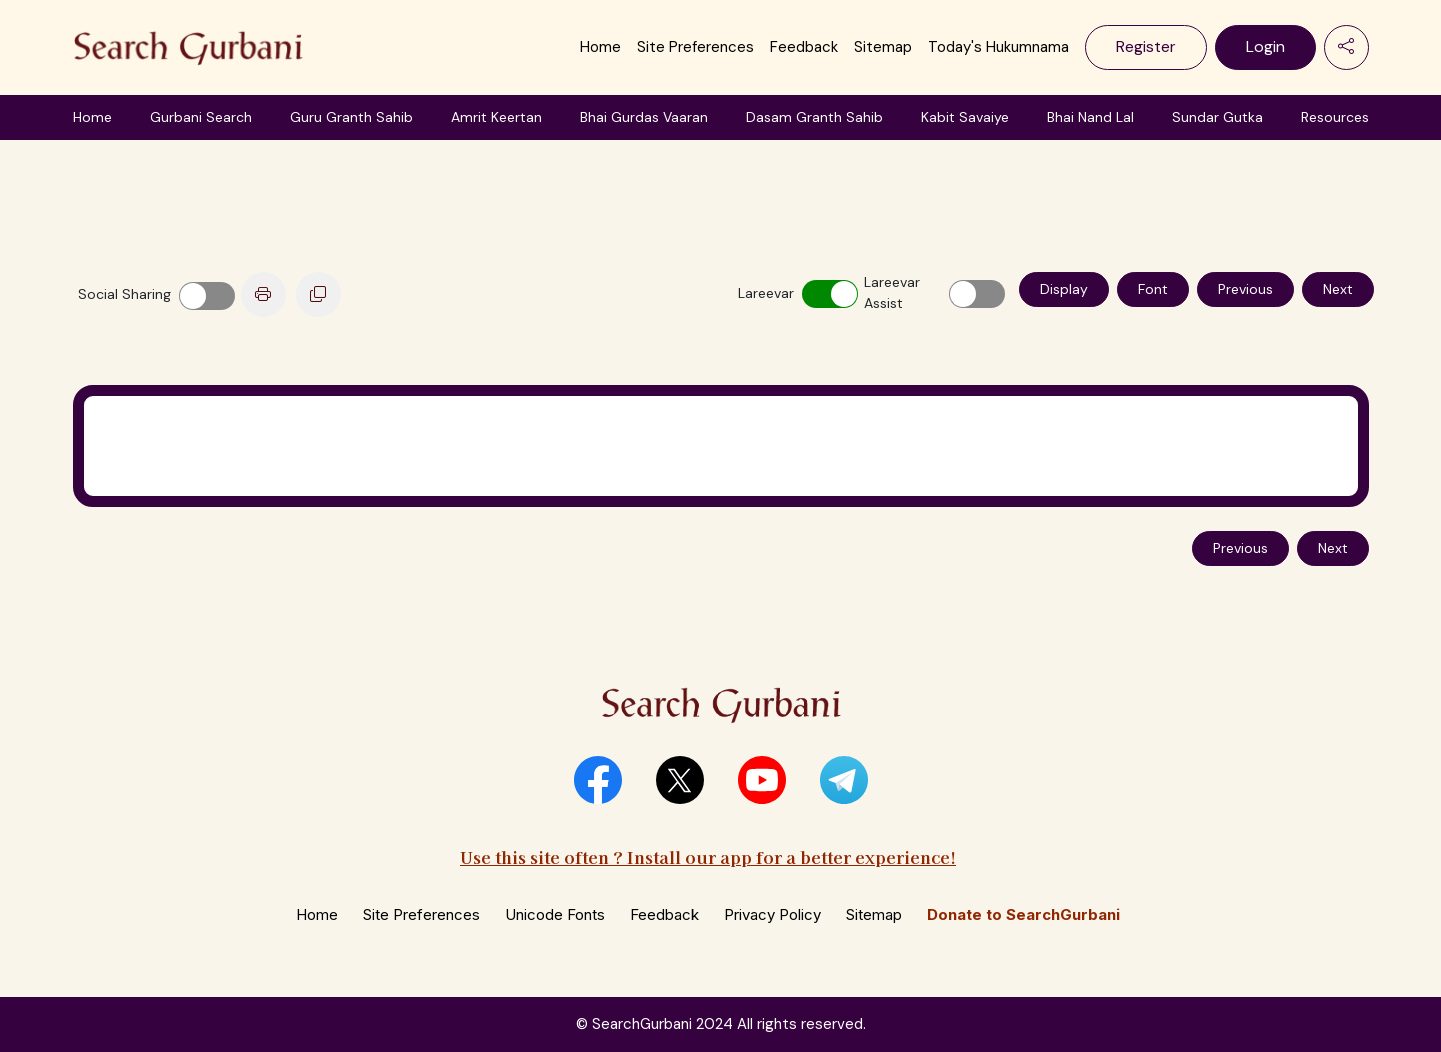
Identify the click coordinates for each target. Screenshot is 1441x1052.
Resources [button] (1335, 117)
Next (1338, 289)
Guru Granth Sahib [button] (351, 117)
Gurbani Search (201, 117)
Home (600, 47)
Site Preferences (695, 47)
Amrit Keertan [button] (496, 117)
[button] (598, 780)
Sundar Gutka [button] (1217, 117)
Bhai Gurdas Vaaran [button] (644, 117)
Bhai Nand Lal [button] (1090, 117)
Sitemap (883, 47)
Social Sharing (124, 294)
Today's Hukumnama (998, 47)
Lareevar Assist (892, 292)
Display (1064, 289)
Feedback (804, 47)
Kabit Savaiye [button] (965, 117)
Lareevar (766, 293)
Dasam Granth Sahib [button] (814, 117)
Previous (1245, 289)
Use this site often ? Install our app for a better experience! (708, 856)
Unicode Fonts (555, 914)
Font (1153, 289)
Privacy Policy (772, 914)
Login (1265, 46)
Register (1146, 46)
